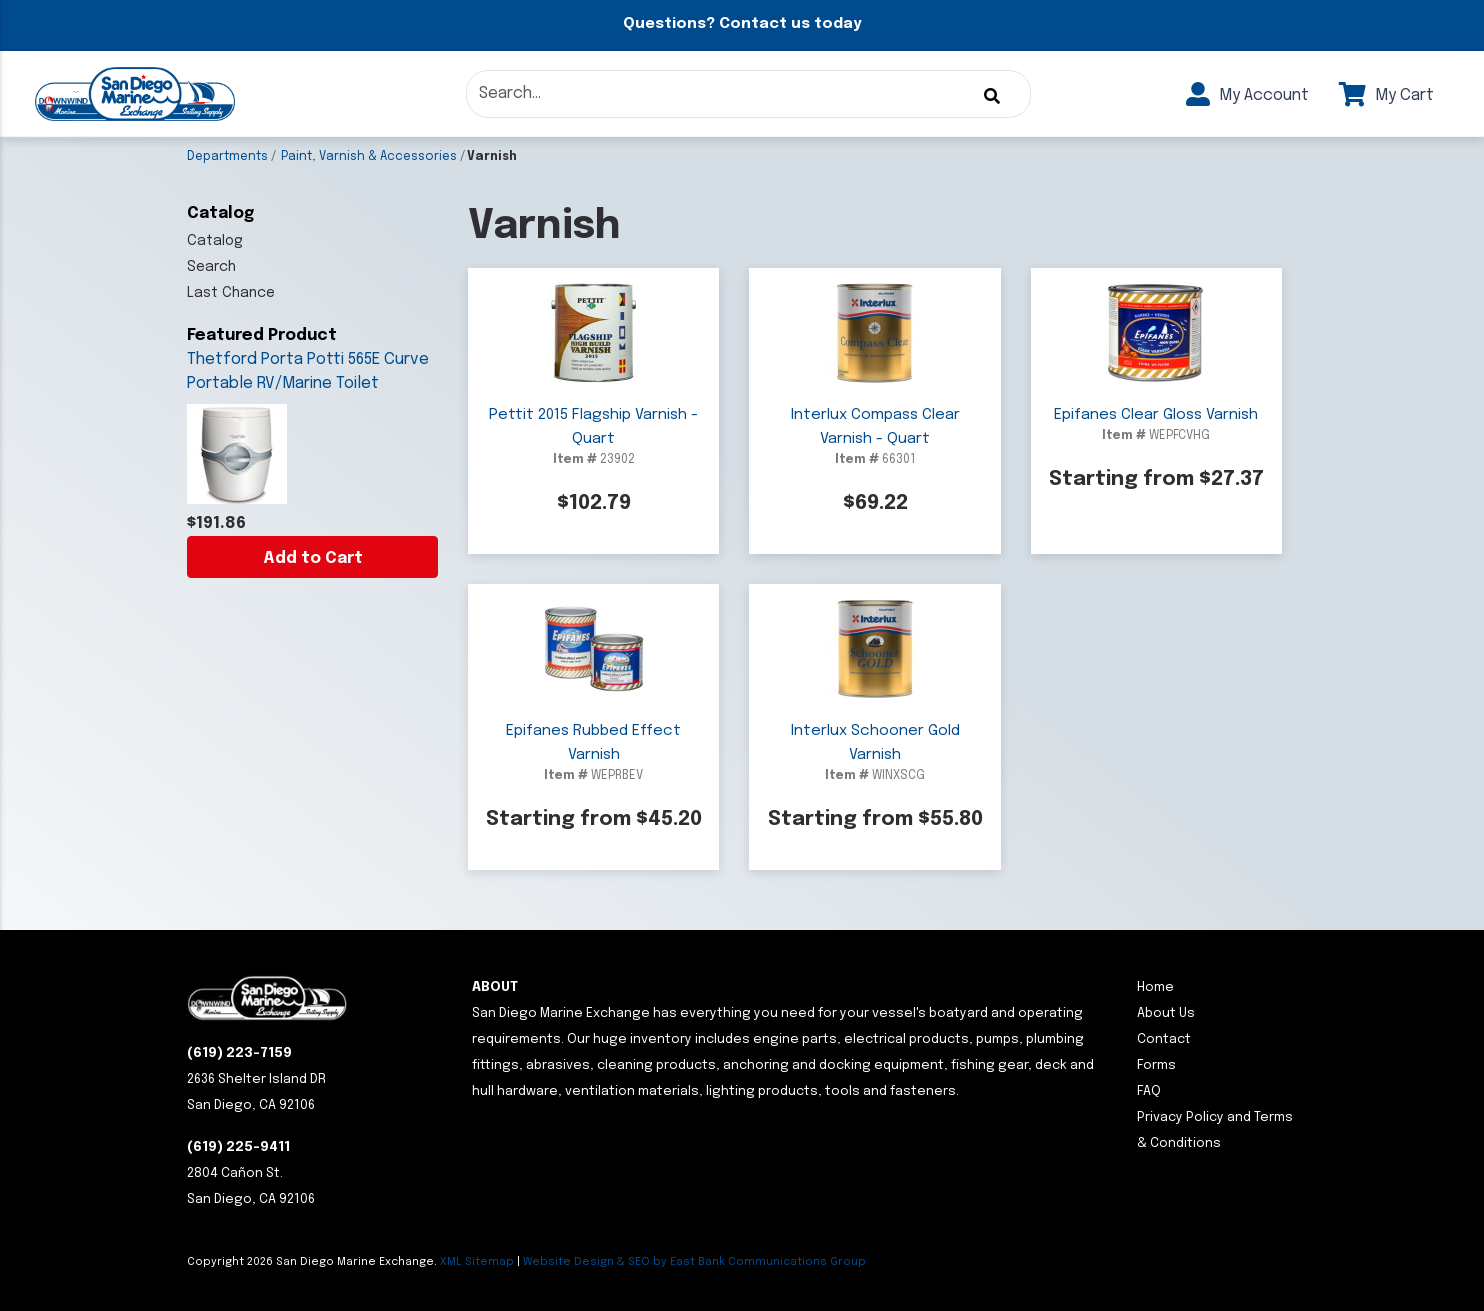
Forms (1156, 1065)
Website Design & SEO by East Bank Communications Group (694, 1262)
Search (211, 267)
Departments (227, 157)
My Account (1247, 95)
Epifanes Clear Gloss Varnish (1156, 415)
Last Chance (231, 293)
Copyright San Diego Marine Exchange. (313, 1262)
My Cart (1386, 95)
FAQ (1149, 1091)
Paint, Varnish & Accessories (369, 157)
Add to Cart (313, 558)
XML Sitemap (477, 1262)
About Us (1166, 1013)
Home (1155, 987)
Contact (1164, 1039)
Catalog (215, 241)
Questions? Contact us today (742, 24)
